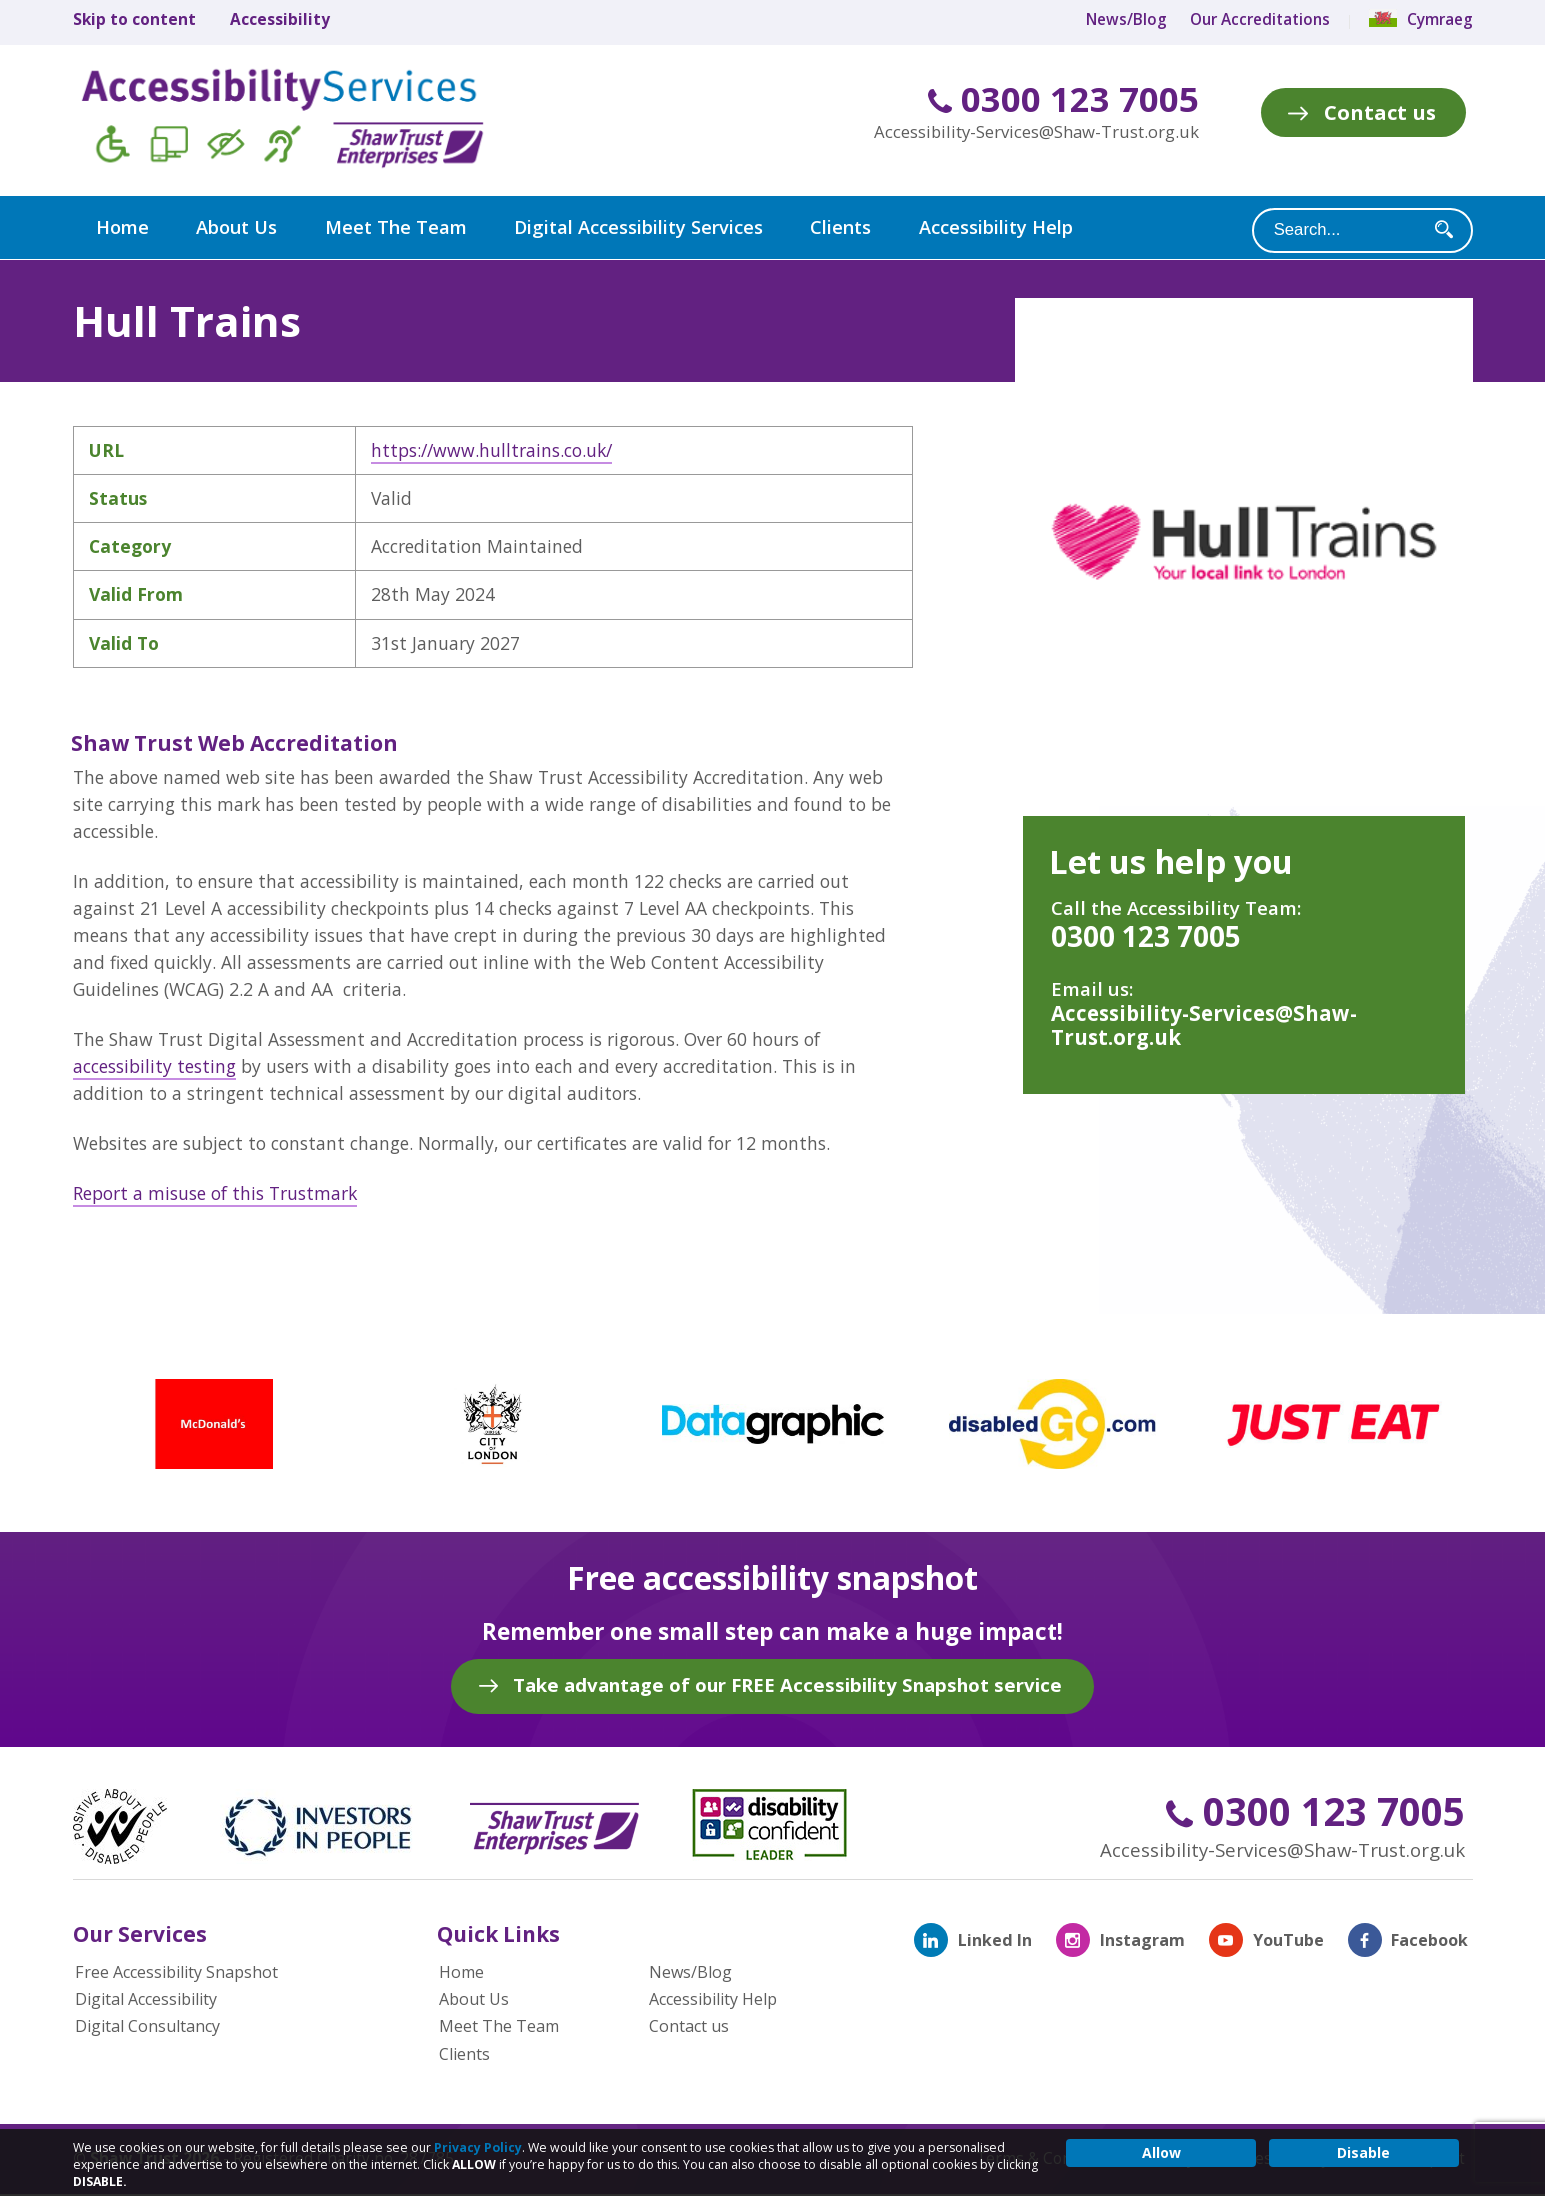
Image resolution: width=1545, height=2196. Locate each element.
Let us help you (1171, 860)
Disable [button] (1363, 2152)
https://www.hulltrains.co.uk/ (491, 449)
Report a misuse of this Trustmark (215, 1192)
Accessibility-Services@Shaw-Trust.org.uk (1036, 131)
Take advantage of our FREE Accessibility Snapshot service (787, 1683)
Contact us (1380, 112)
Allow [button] (1161, 2152)
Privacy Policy (478, 2147)
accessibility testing (154, 1065)
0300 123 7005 (1063, 99)
